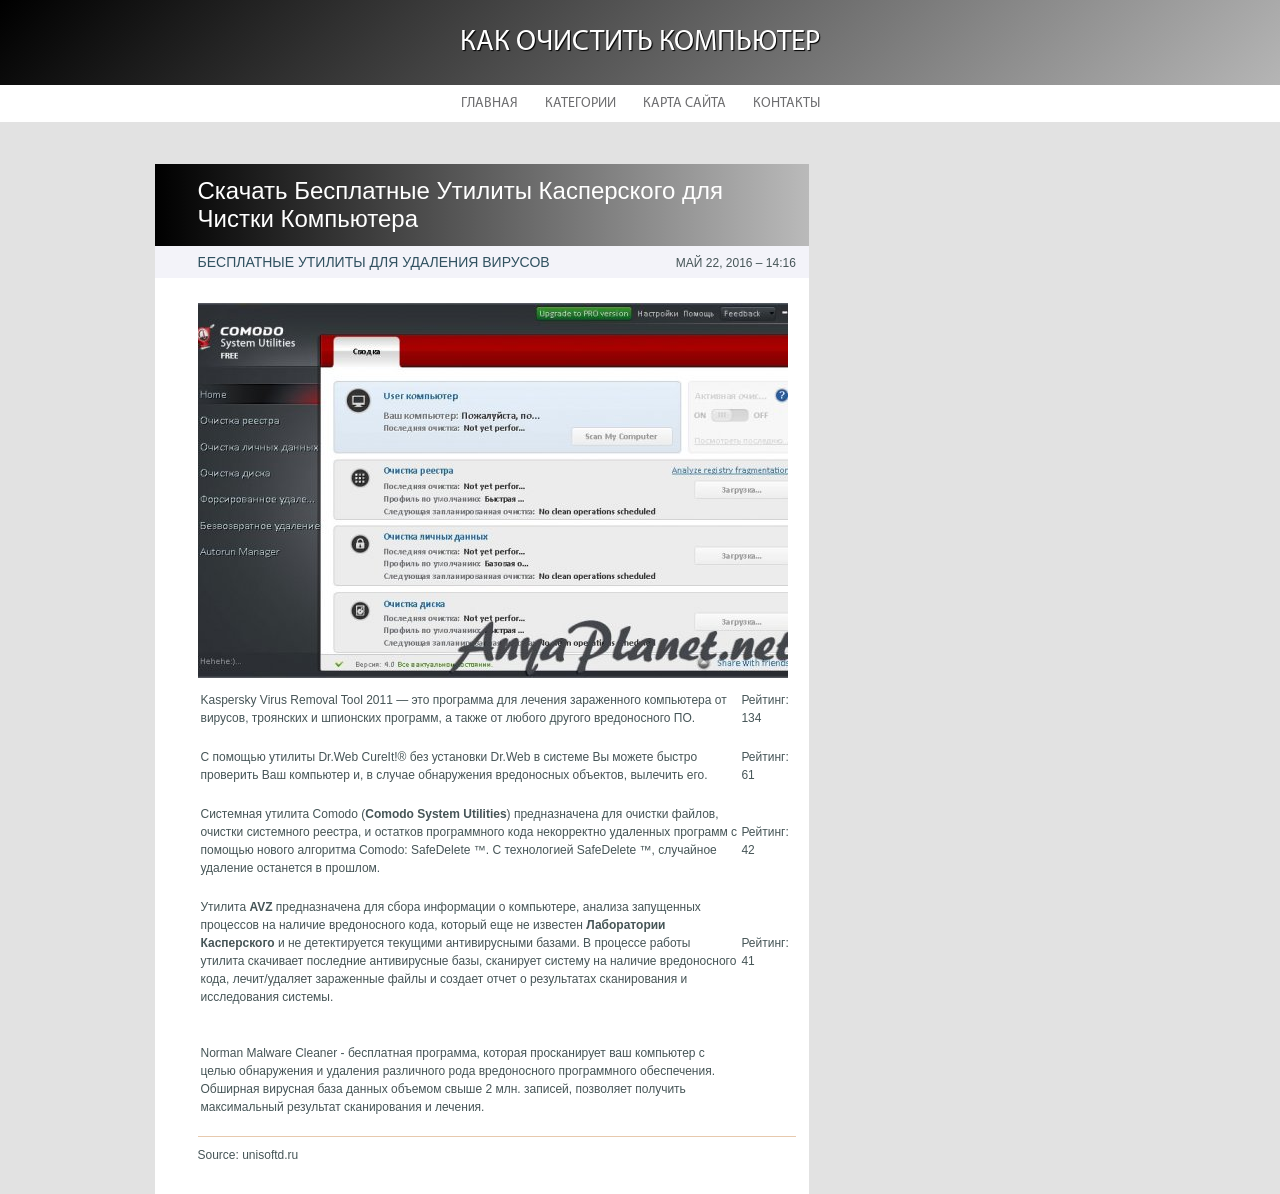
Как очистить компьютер (640, 42)
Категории (580, 103)
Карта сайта (684, 103)
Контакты (786, 103)
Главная (489, 103)
